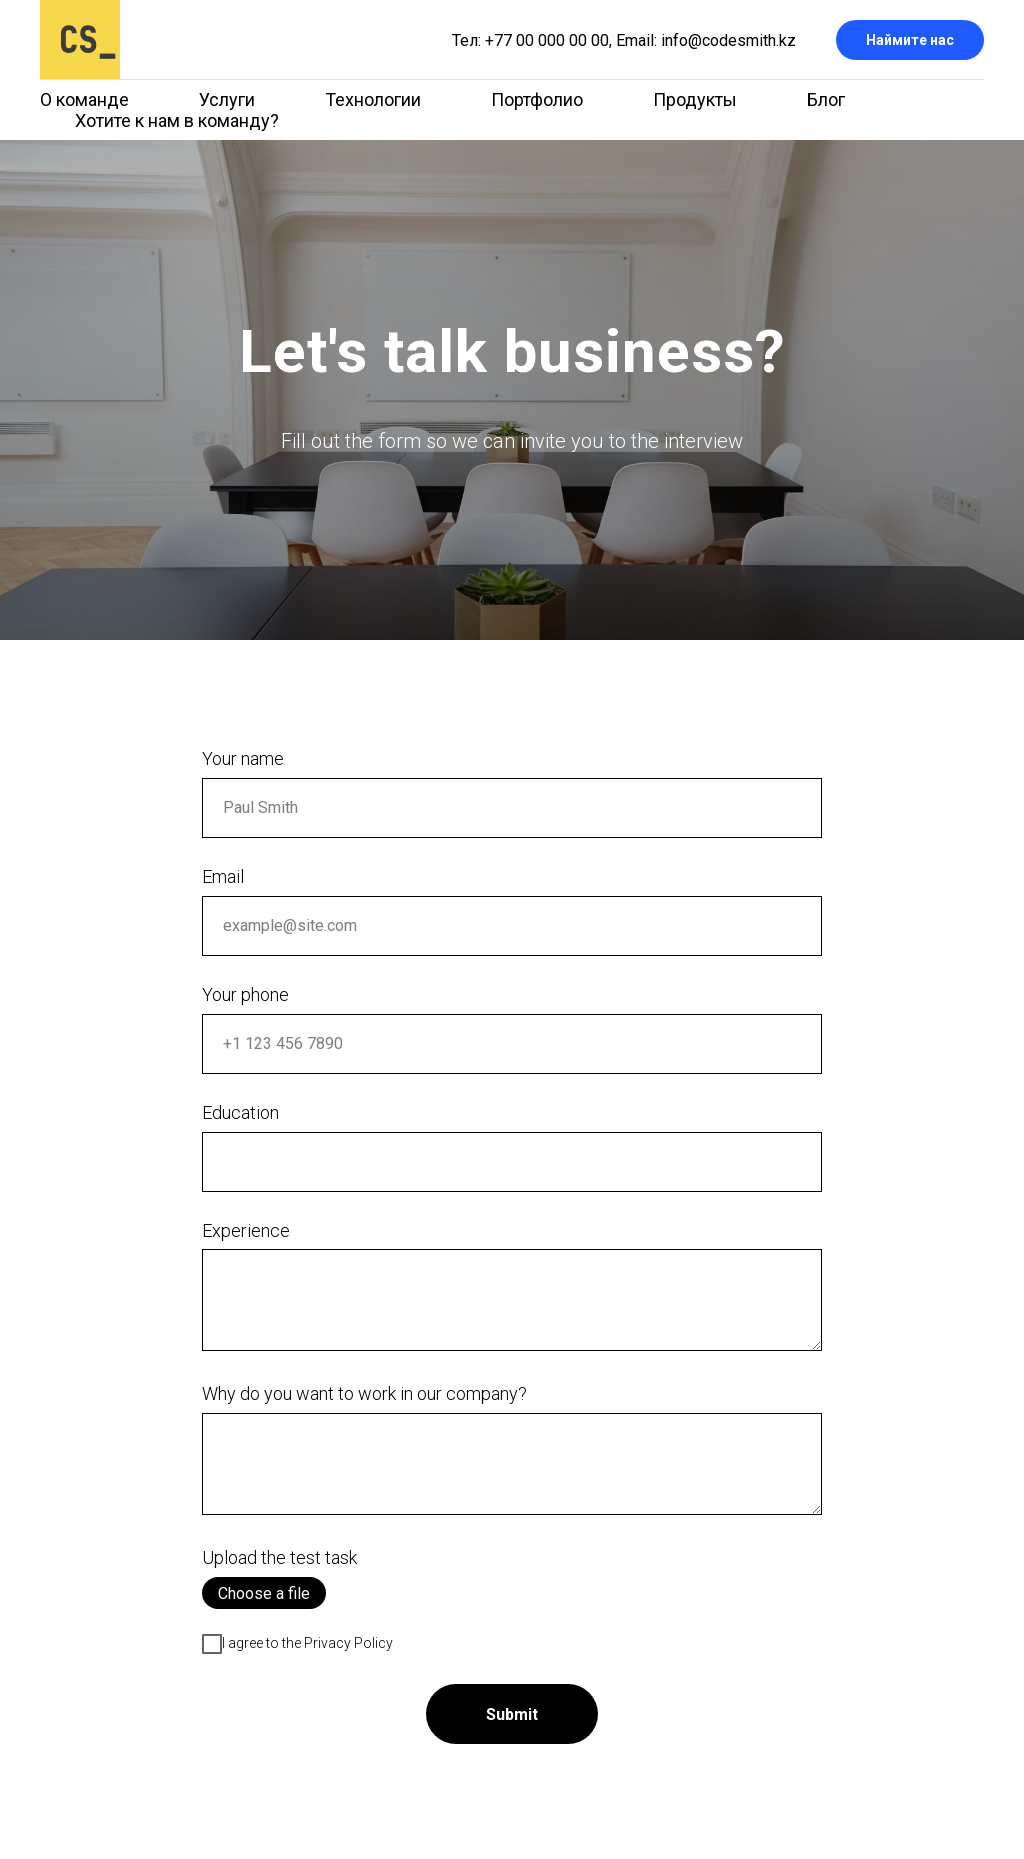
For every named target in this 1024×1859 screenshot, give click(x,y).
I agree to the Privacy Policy (297, 1644)
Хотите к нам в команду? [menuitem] (177, 120)
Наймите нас (910, 40)
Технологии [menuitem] (373, 99)
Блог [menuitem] (826, 99)
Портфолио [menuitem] (537, 99)
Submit (512, 1714)
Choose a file (264, 1593)
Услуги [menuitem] (227, 99)
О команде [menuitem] (84, 99)
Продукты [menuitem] (695, 99)
